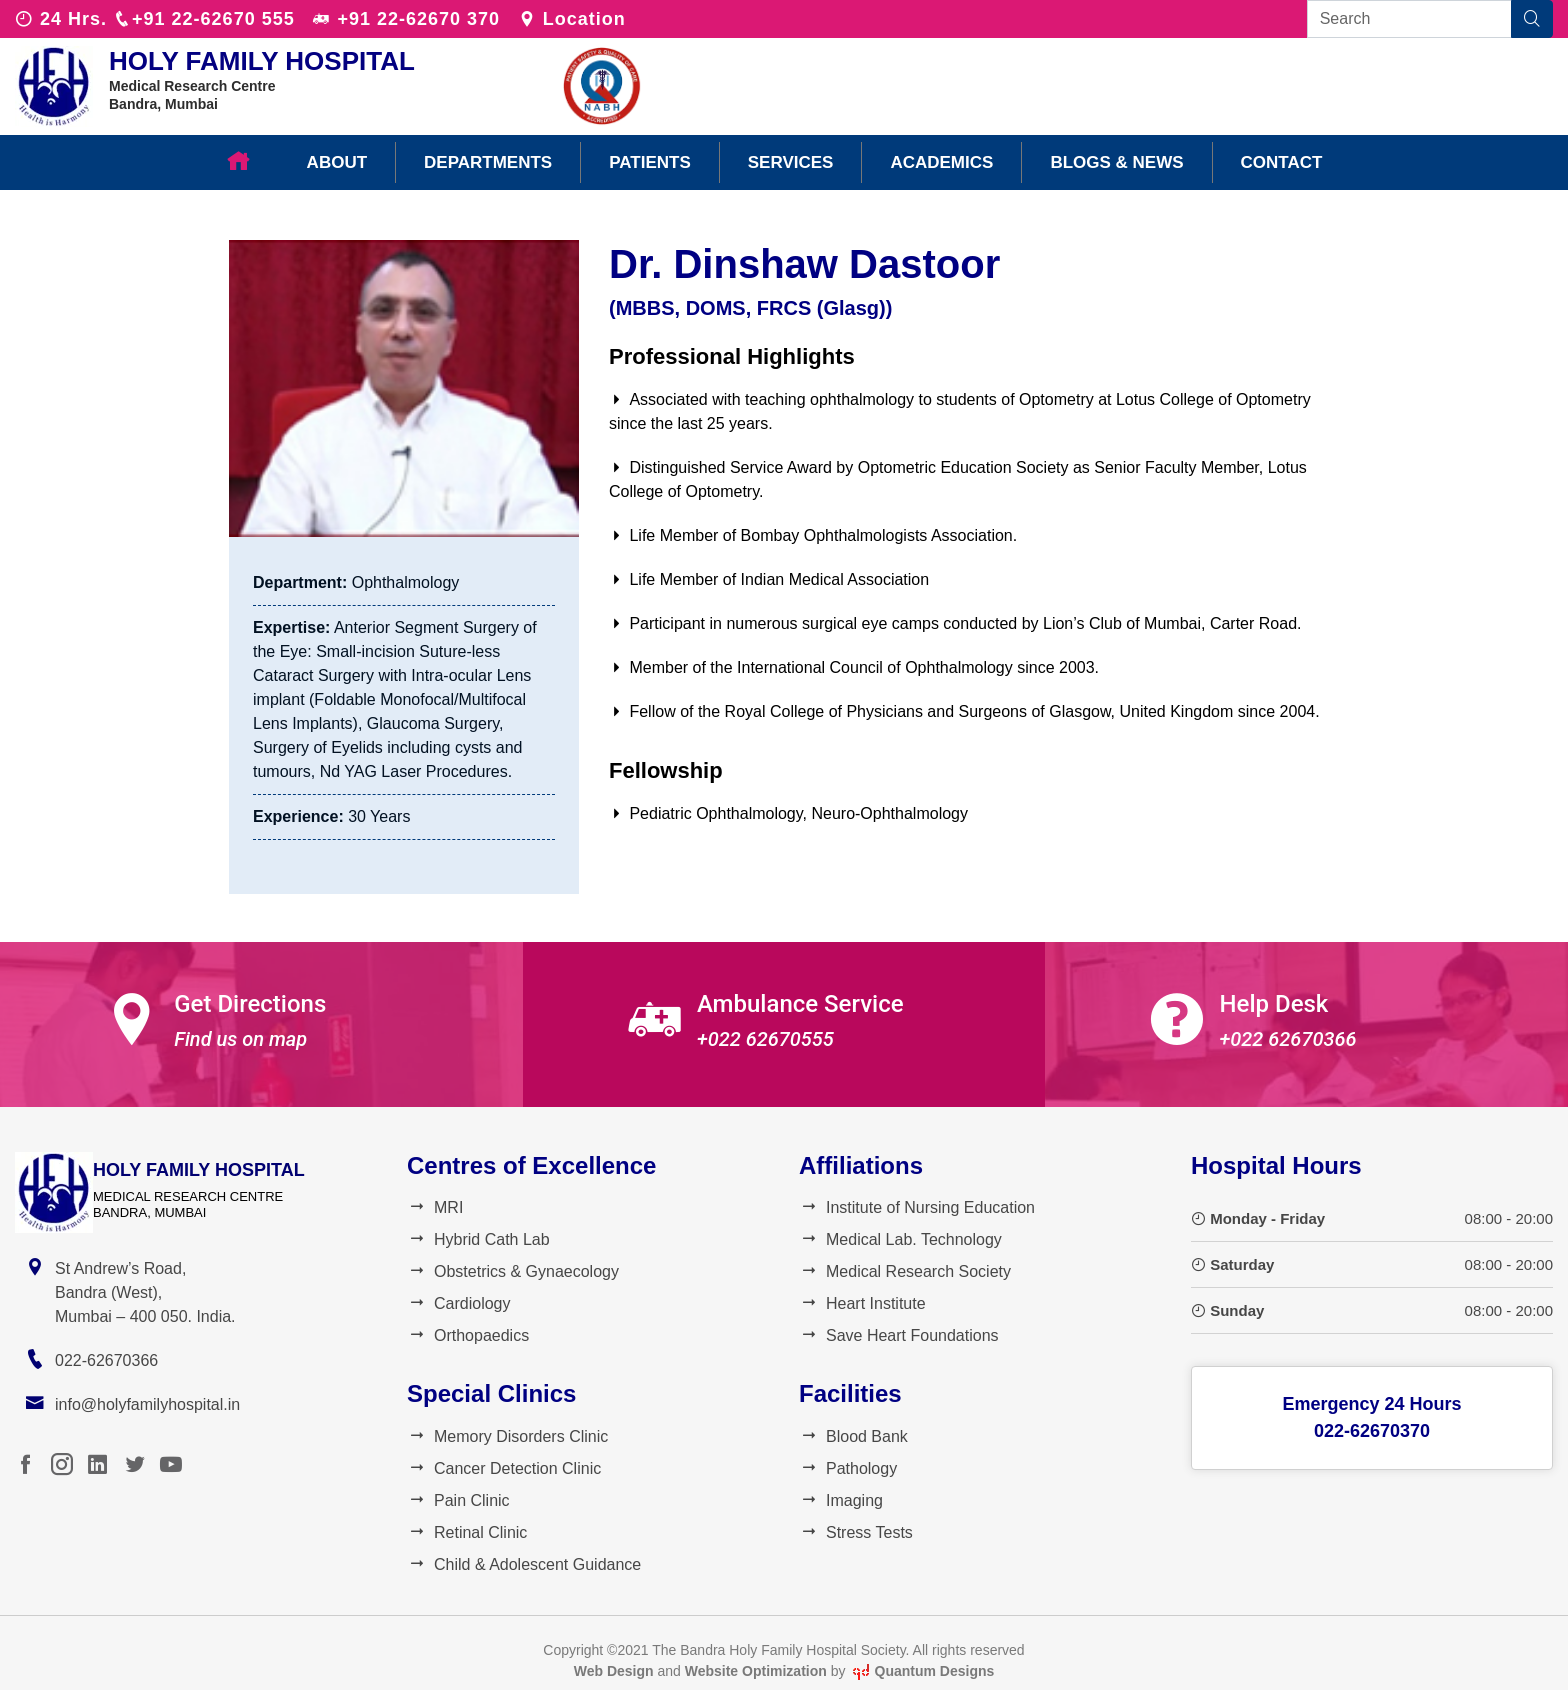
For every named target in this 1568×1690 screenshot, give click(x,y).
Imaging (841, 1500)
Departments (488, 162)
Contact (1282, 162)
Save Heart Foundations (899, 1335)
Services (791, 162)
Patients (650, 162)
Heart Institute (862, 1303)
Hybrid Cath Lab (478, 1239)
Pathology (848, 1468)
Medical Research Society (905, 1271)
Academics (941, 162)
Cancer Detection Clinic (504, 1468)
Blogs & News (1116, 162)
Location (572, 19)
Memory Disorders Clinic (507, 1436)
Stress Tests (856, 1532)
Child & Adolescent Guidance (524, 1564)
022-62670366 (106, 1360)
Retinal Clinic (467, 1532)
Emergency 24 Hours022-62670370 (1371, 1417)
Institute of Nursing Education (917, 1207)
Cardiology (458, 1303)
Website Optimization (756, 1671)
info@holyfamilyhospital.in (147, 1404)
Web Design (614, 1671)
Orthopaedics (468, 1335)
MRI (435, 1207)
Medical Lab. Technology (900, 1239)
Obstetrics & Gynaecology (513, 1271)
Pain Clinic (458, 1500)
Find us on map (240, 1039)
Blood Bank (853, 1436)
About (337, 162)
